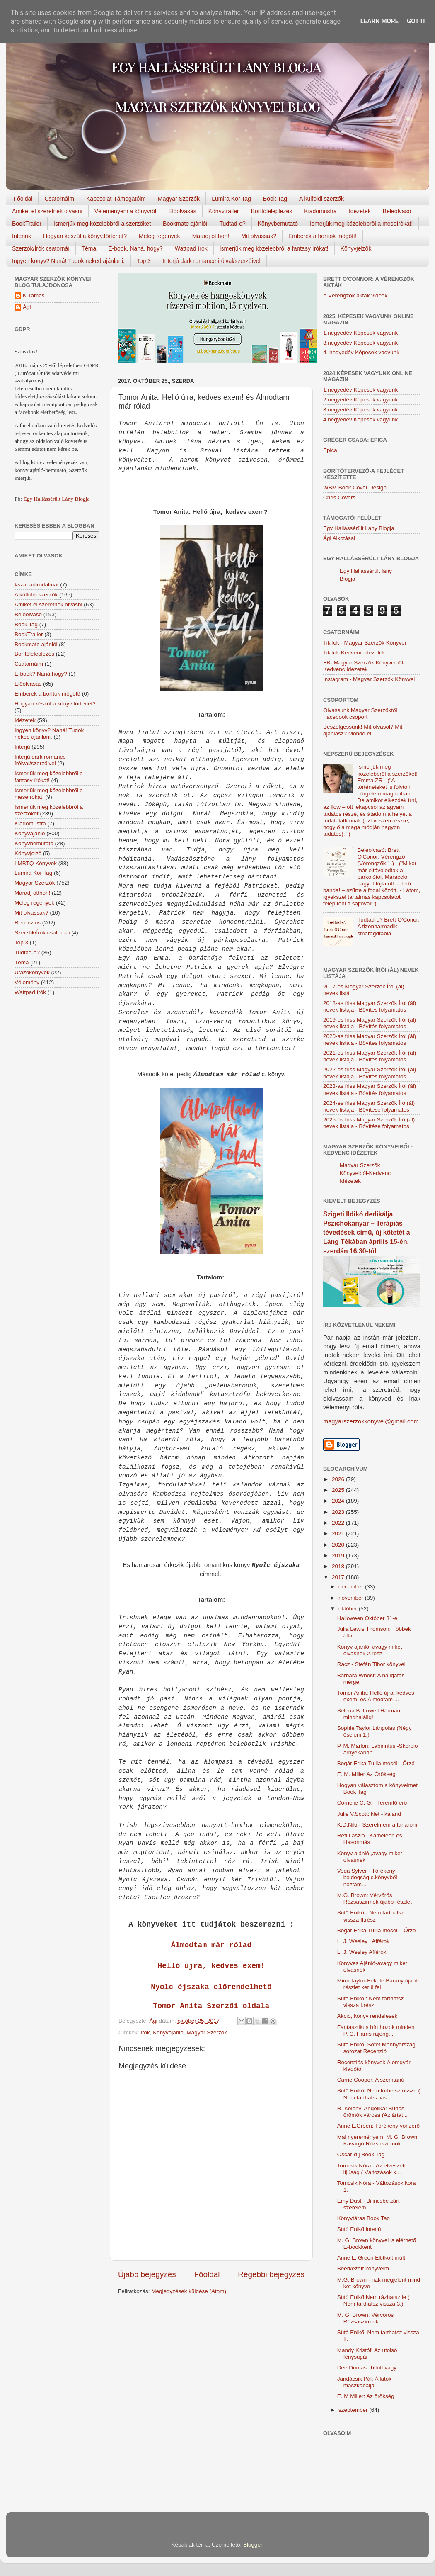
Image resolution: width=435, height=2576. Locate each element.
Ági (27, 307)
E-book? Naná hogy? (41, 674)
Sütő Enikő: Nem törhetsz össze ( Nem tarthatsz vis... (378, 2093)
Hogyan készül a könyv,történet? (85, 236)
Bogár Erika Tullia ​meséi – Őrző (376, 1930)
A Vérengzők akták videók (355, 295)
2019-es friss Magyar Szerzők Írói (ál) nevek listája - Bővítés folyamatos (369, 1023)
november (351, 1598)
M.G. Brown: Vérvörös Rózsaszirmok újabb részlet (374, 1898)
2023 (339, 1512)
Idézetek (360, 211)
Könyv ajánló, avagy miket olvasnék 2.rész (369, 1650)
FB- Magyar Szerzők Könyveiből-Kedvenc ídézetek (364, 665)
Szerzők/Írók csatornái (41, 248)
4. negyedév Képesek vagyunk (361, 352)
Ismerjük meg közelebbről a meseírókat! (361, 223)
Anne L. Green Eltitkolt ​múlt (371, 2258)
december (351, 1587)
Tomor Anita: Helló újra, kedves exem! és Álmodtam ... (375, 1696)
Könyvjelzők (356, 248)
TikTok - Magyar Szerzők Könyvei (364, 643)
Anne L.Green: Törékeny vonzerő (378, 2126)
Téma (89, 248)
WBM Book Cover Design (355, 487)
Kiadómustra (320, 211)
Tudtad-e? (232, 223)
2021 (339, 1533)
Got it (416, 21)
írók (145, 2032)
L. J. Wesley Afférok (362, 1952)
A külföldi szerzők (321, 198)
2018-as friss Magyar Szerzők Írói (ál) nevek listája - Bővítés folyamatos (369, 1006)
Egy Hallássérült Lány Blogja (56, 499)
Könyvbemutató (278, 223)
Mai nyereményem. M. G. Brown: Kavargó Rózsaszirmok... (378, 2140)
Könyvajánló (168, 2032)
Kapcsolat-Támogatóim (116, 198)
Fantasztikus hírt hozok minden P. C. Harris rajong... (376, 2030)
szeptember (353, 2410)
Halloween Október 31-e (367, 1618)
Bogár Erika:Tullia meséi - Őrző (376, 1763)
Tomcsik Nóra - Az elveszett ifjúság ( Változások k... (371, 2168)
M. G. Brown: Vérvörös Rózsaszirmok (365, 2318)
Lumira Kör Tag (231, 198)
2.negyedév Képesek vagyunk (360, 399)
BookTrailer (26, 223)
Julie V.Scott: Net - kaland (369, 1814)
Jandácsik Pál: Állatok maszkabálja (364, 2382)
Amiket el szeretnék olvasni (47, 211)
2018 (339, 1566)
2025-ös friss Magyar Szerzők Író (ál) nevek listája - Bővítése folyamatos (369, 1123)
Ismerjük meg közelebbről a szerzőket (102, 223)
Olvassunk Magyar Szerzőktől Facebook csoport (360, 713)
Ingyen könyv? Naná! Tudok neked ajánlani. (68, 261)
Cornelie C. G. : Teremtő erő (372, 1803)
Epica (330, 450)
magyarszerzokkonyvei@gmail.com (371, 1421)
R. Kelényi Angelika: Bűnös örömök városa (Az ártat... (372, 2111)
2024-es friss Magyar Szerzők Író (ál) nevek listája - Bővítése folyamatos (369, 1106)
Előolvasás (182, 211)
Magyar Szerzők (179, 198)
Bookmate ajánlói (185, 223)
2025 (339, 1490)
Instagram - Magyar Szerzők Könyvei (369, 679)
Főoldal (23, 198)
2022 (339, 1523)
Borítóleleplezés (271, 211)
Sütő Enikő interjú (359, 2229)
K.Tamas (34, 295)
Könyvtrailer (223, 211)
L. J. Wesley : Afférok (363, 1941)
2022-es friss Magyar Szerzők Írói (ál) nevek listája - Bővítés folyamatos (369, 1072)
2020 (339, 1545)
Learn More (379, 21)
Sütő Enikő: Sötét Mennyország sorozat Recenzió (376, 2047)
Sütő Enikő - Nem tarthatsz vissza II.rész (370, 1915)
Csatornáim (59, 198)
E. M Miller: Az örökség (365, 2396)
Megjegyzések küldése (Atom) (188, 2291)
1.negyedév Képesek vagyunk (360, 333)
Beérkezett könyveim (363, 2268)
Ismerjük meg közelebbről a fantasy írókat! (274, 248)
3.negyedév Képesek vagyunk (360, 343)
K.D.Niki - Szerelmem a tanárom (377, 1825)
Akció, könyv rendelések (367, 2016)
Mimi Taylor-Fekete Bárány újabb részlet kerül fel (378, 1984)
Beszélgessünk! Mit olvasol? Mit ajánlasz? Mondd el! (362, 730)
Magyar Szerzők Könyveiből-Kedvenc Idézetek (365, 1173)
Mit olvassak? (258, 236)
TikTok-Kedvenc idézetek (354, 652)
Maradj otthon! (211, 236)
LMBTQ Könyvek (36, 863)
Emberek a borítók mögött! (322, 236)
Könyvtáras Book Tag (363, 2218)
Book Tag (275, 198)
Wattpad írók (191, 248)
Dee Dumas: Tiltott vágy (366, 2367)
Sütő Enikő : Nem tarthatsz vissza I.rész (370, 2001)
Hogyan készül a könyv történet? (55, 704)
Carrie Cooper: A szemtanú (370, 2080)
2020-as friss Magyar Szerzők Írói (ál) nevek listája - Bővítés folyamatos (369, 1039)
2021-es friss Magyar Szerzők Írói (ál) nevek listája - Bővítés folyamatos (369, 1056)
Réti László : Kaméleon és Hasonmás (369, 1838)
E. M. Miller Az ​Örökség (366, 1774)
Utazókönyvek (32, 972)
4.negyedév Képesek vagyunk (360, 419)
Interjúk (21, 236)
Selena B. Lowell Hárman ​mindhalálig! (369, 1714)
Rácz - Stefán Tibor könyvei (371, 1664)
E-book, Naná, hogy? (135, 248)
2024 (339, 1501)
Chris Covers (339, 497)
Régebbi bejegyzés (271, 2274)
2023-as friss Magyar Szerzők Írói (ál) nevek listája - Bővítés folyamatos (369, 1089)
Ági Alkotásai (339, 538)
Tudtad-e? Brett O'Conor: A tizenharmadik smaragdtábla (388, 926)
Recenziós (28, 922)
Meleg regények (159, 236)
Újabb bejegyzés (147, 2274)
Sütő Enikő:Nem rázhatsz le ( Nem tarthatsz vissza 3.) (373, 2300)
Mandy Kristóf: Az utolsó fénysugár (367, 2353)
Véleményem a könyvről (125, 211)
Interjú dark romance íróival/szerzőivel (212, 261)
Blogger (252, 2545)
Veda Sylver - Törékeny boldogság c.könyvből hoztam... (367, 1877)
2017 (339, 1577)
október (348, 1608)
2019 (339, 1555)
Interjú (22, 747)
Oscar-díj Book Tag (361, 2154)
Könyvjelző (28, 853)
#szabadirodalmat (37, 584)
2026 (339, 1479)
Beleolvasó (397, 211)
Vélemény (27, 982)
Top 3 (144, 261)
